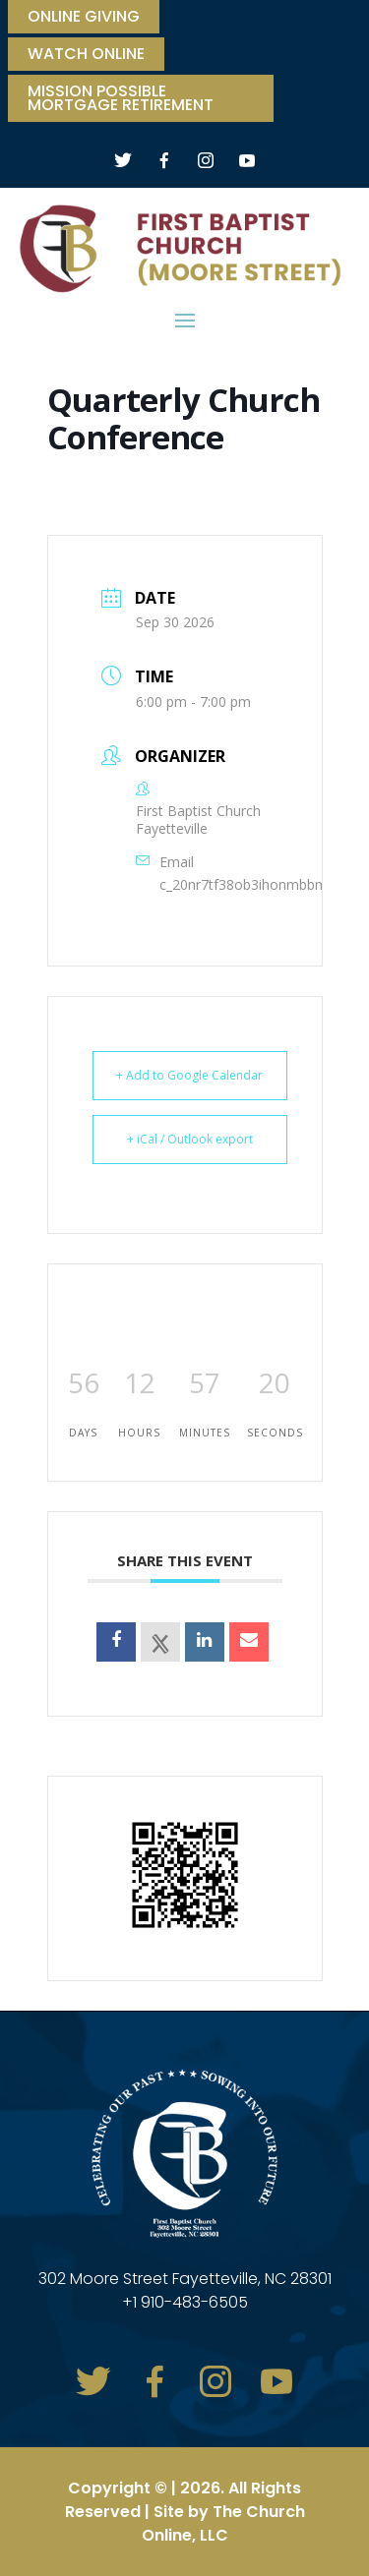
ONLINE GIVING (84, 19)
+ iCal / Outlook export (190, 1139)
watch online (86, 56)
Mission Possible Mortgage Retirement (121, 100)
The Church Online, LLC (223, 2523)
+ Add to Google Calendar (189, 1075)
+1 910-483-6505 (185, 2302)
